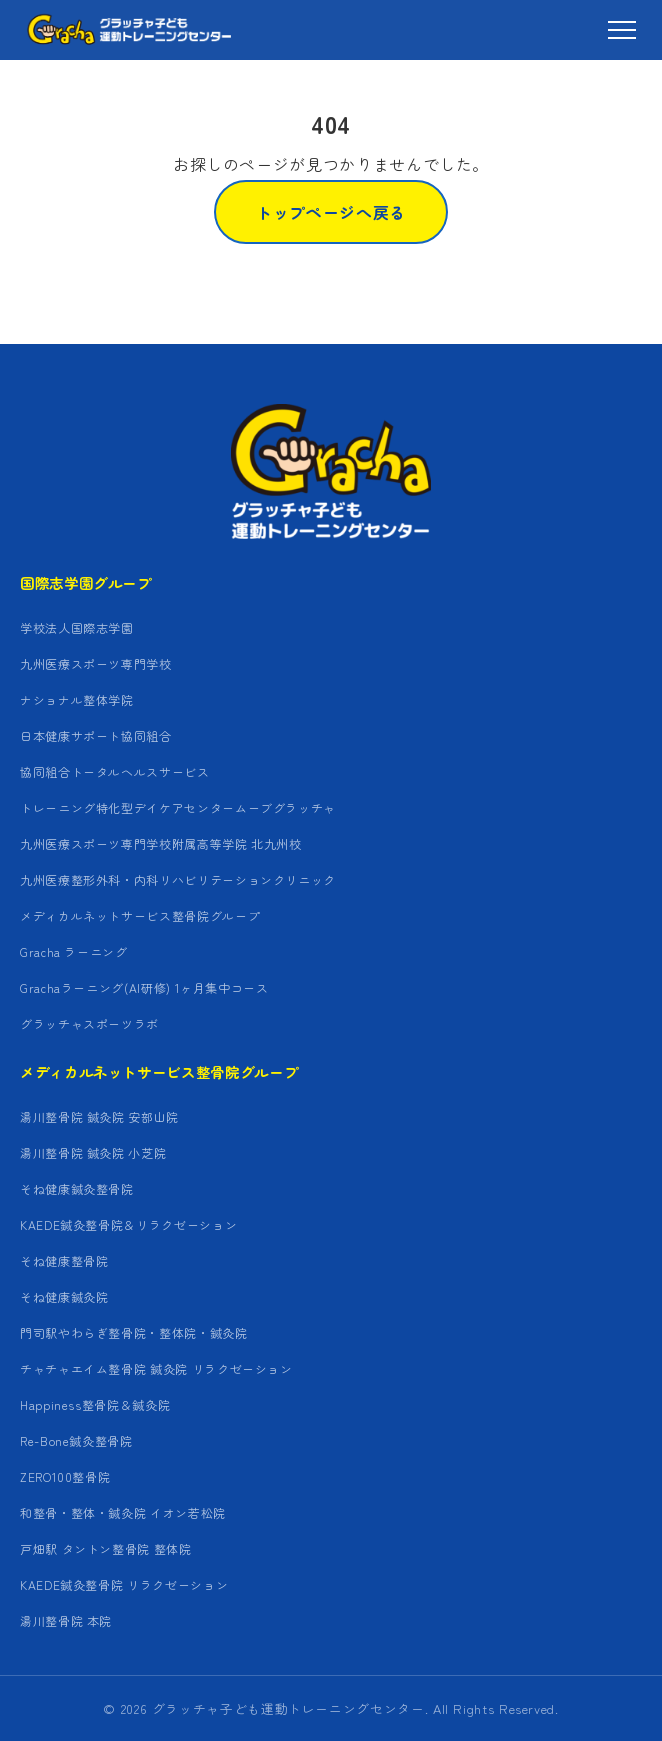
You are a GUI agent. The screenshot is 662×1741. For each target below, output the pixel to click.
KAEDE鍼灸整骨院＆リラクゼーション (128, 1224)
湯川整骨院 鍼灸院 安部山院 (99, 1116)
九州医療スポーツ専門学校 (96, 663)
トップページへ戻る (331, 212)
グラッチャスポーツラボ (89, 1023)
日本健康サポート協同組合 (96, 735)
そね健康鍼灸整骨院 (77, 1188)
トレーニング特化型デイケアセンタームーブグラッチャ (178, 807)
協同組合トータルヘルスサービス (115, 771)
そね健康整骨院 (64, 1260)
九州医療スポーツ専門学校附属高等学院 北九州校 (161, 843)
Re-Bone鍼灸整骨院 (76, 1440)
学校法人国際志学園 (77, 627)
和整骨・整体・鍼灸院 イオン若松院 (123, 1512)
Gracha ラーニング (74, 951)
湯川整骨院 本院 (66, 1620)
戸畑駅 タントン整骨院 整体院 (106, 1548)
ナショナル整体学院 (77, 699)
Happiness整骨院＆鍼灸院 (95, 1404)
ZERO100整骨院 (65, 1476)
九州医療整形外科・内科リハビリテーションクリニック (178, 879)
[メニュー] (622, 30)
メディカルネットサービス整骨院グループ (140, 915)
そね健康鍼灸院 (64, 1296)
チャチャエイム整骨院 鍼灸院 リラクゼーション (156, 1368)
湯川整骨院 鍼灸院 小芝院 (93, 1152)
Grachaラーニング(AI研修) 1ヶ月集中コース (144, 987)
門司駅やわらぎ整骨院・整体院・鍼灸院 (134, 1332)
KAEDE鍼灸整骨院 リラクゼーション (124, 1584)
